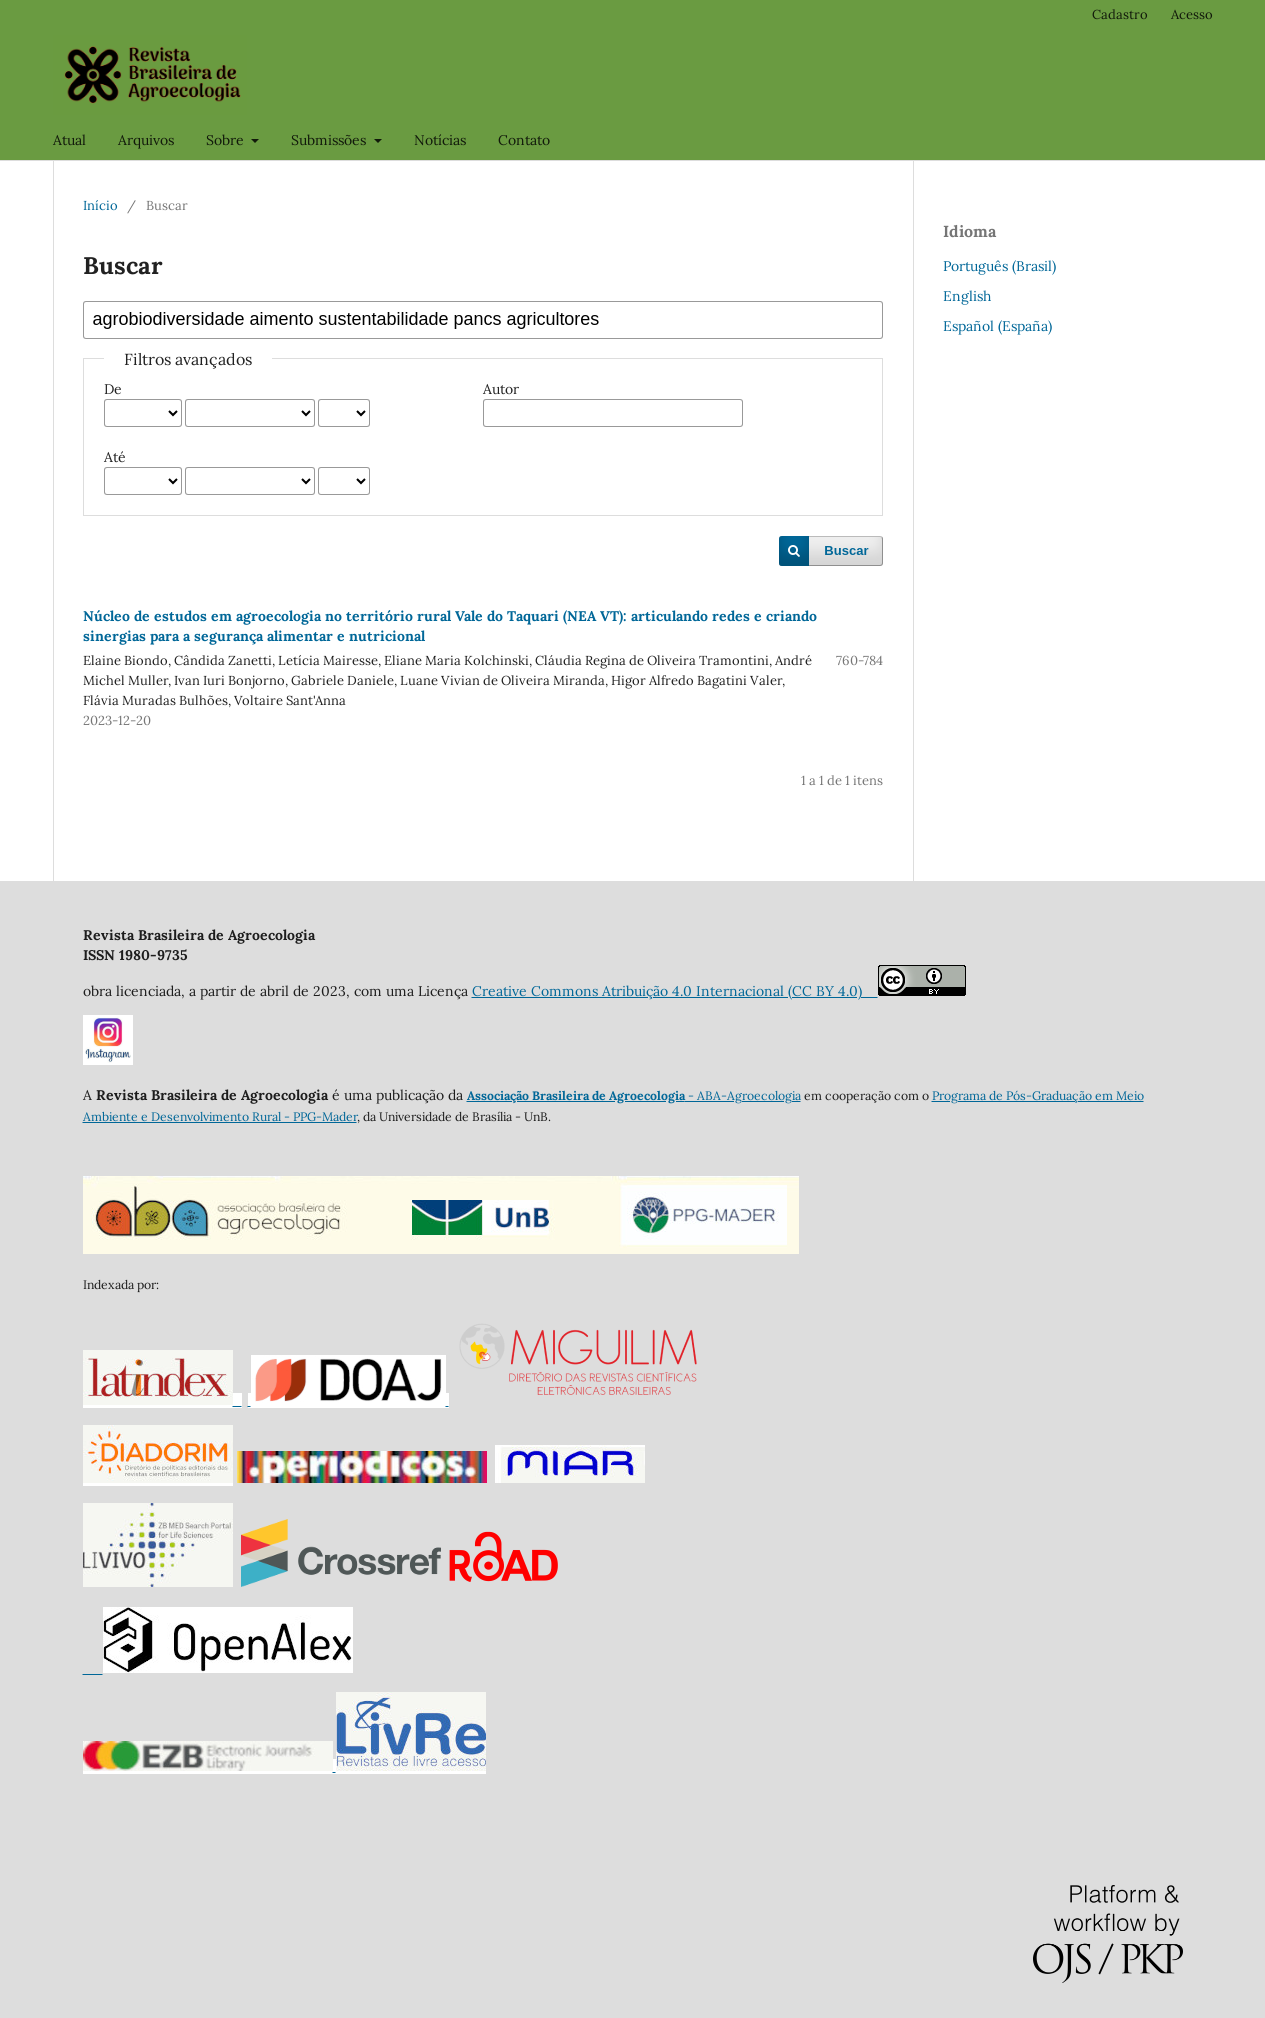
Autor (501, 389)
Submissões (330, 140)
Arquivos (146, 140)
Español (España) (997, 326)
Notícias (440, 140)
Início (100, 205)
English (967, 296)
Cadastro (1120, 14)
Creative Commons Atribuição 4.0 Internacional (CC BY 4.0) (675, 991)
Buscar (846, 550)
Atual (69, 140)
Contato (524, 140)
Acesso (1192, 14)
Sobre (227, 140)
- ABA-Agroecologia (743, 1095)
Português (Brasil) (999, 266)
